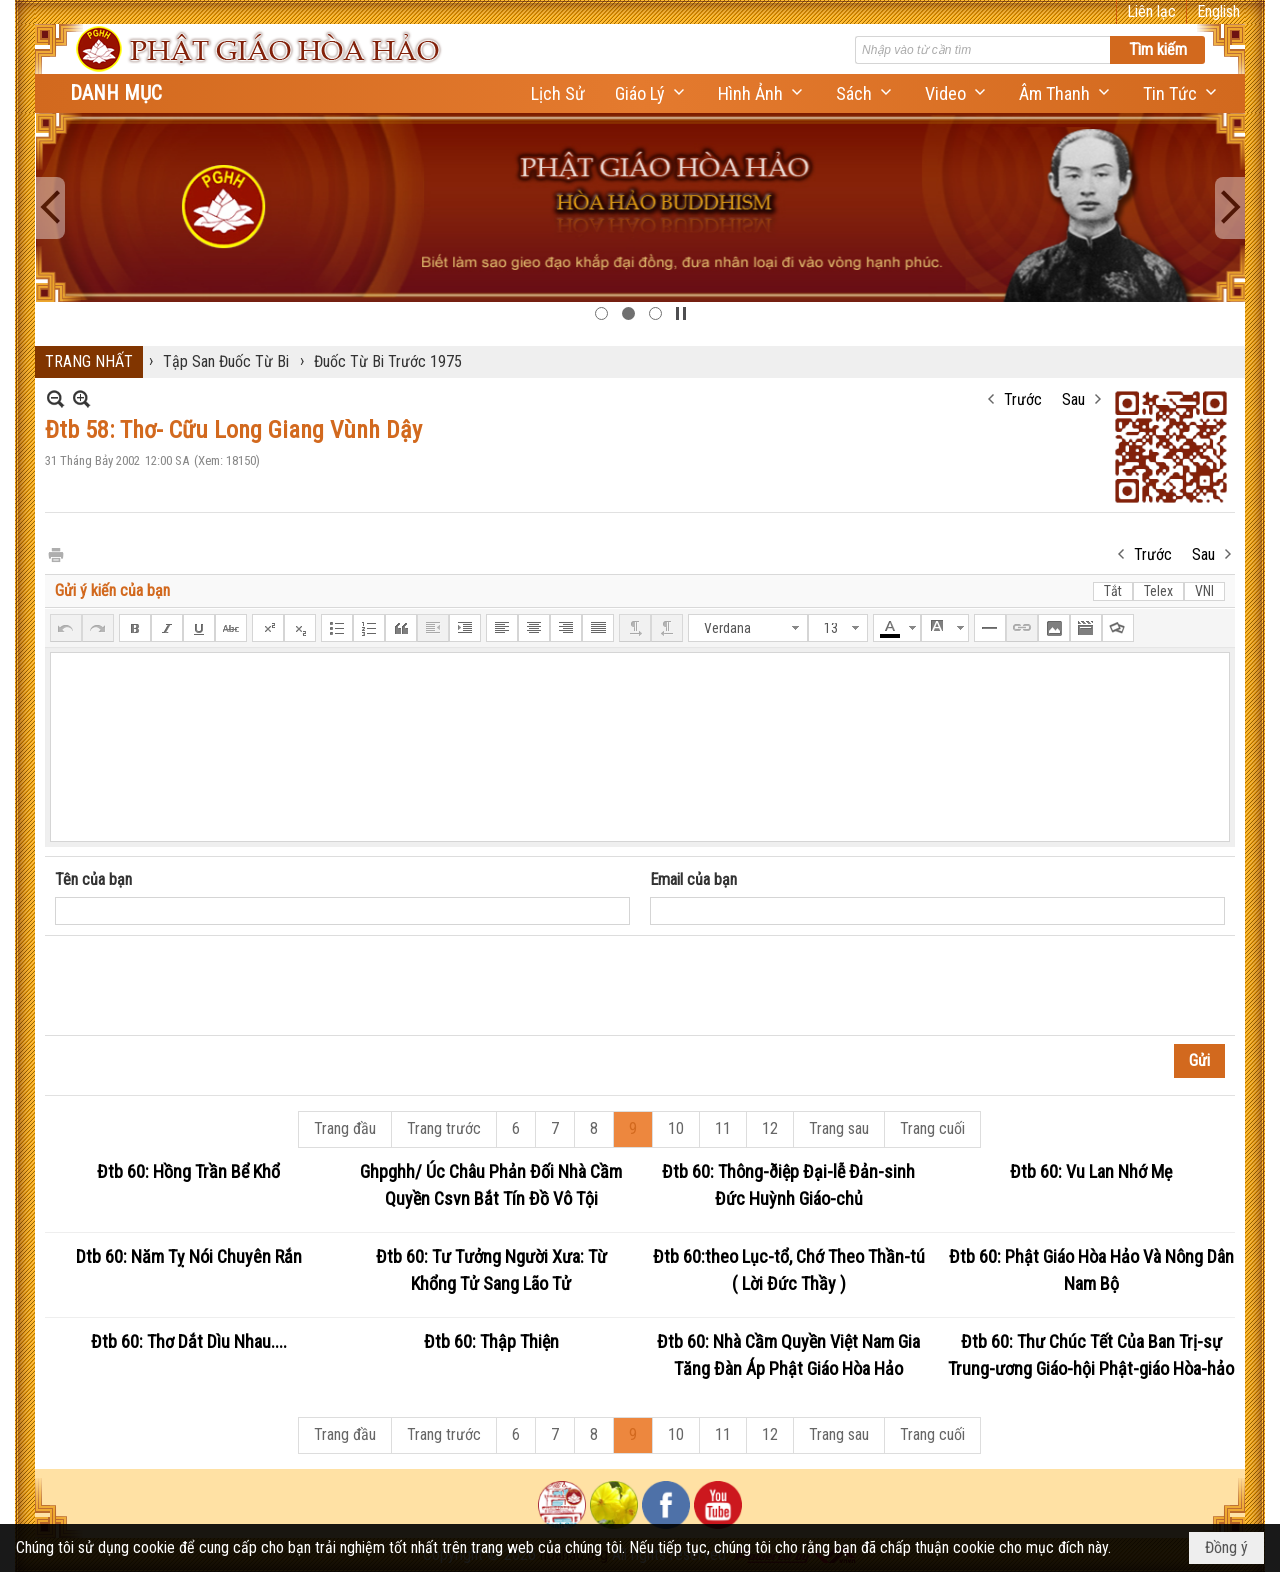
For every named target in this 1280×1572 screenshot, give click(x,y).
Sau (1073, 399)
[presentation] (207, 986)
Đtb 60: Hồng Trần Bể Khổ (188, 1171)
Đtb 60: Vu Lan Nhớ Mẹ (1091, 1171)
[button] (651, 93)
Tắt (1113, 591)
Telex (1158, 591)
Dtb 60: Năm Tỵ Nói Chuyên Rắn (189, 1256)
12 (770, 1128)
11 (723, 1128)
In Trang (55, 553)
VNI (1204, 591)
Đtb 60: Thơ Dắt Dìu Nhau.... (189, 1341)
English (1218, 11)
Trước (1023, 399)
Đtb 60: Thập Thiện (491, 1341)
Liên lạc (1151, 11)
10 (676, 1128)
